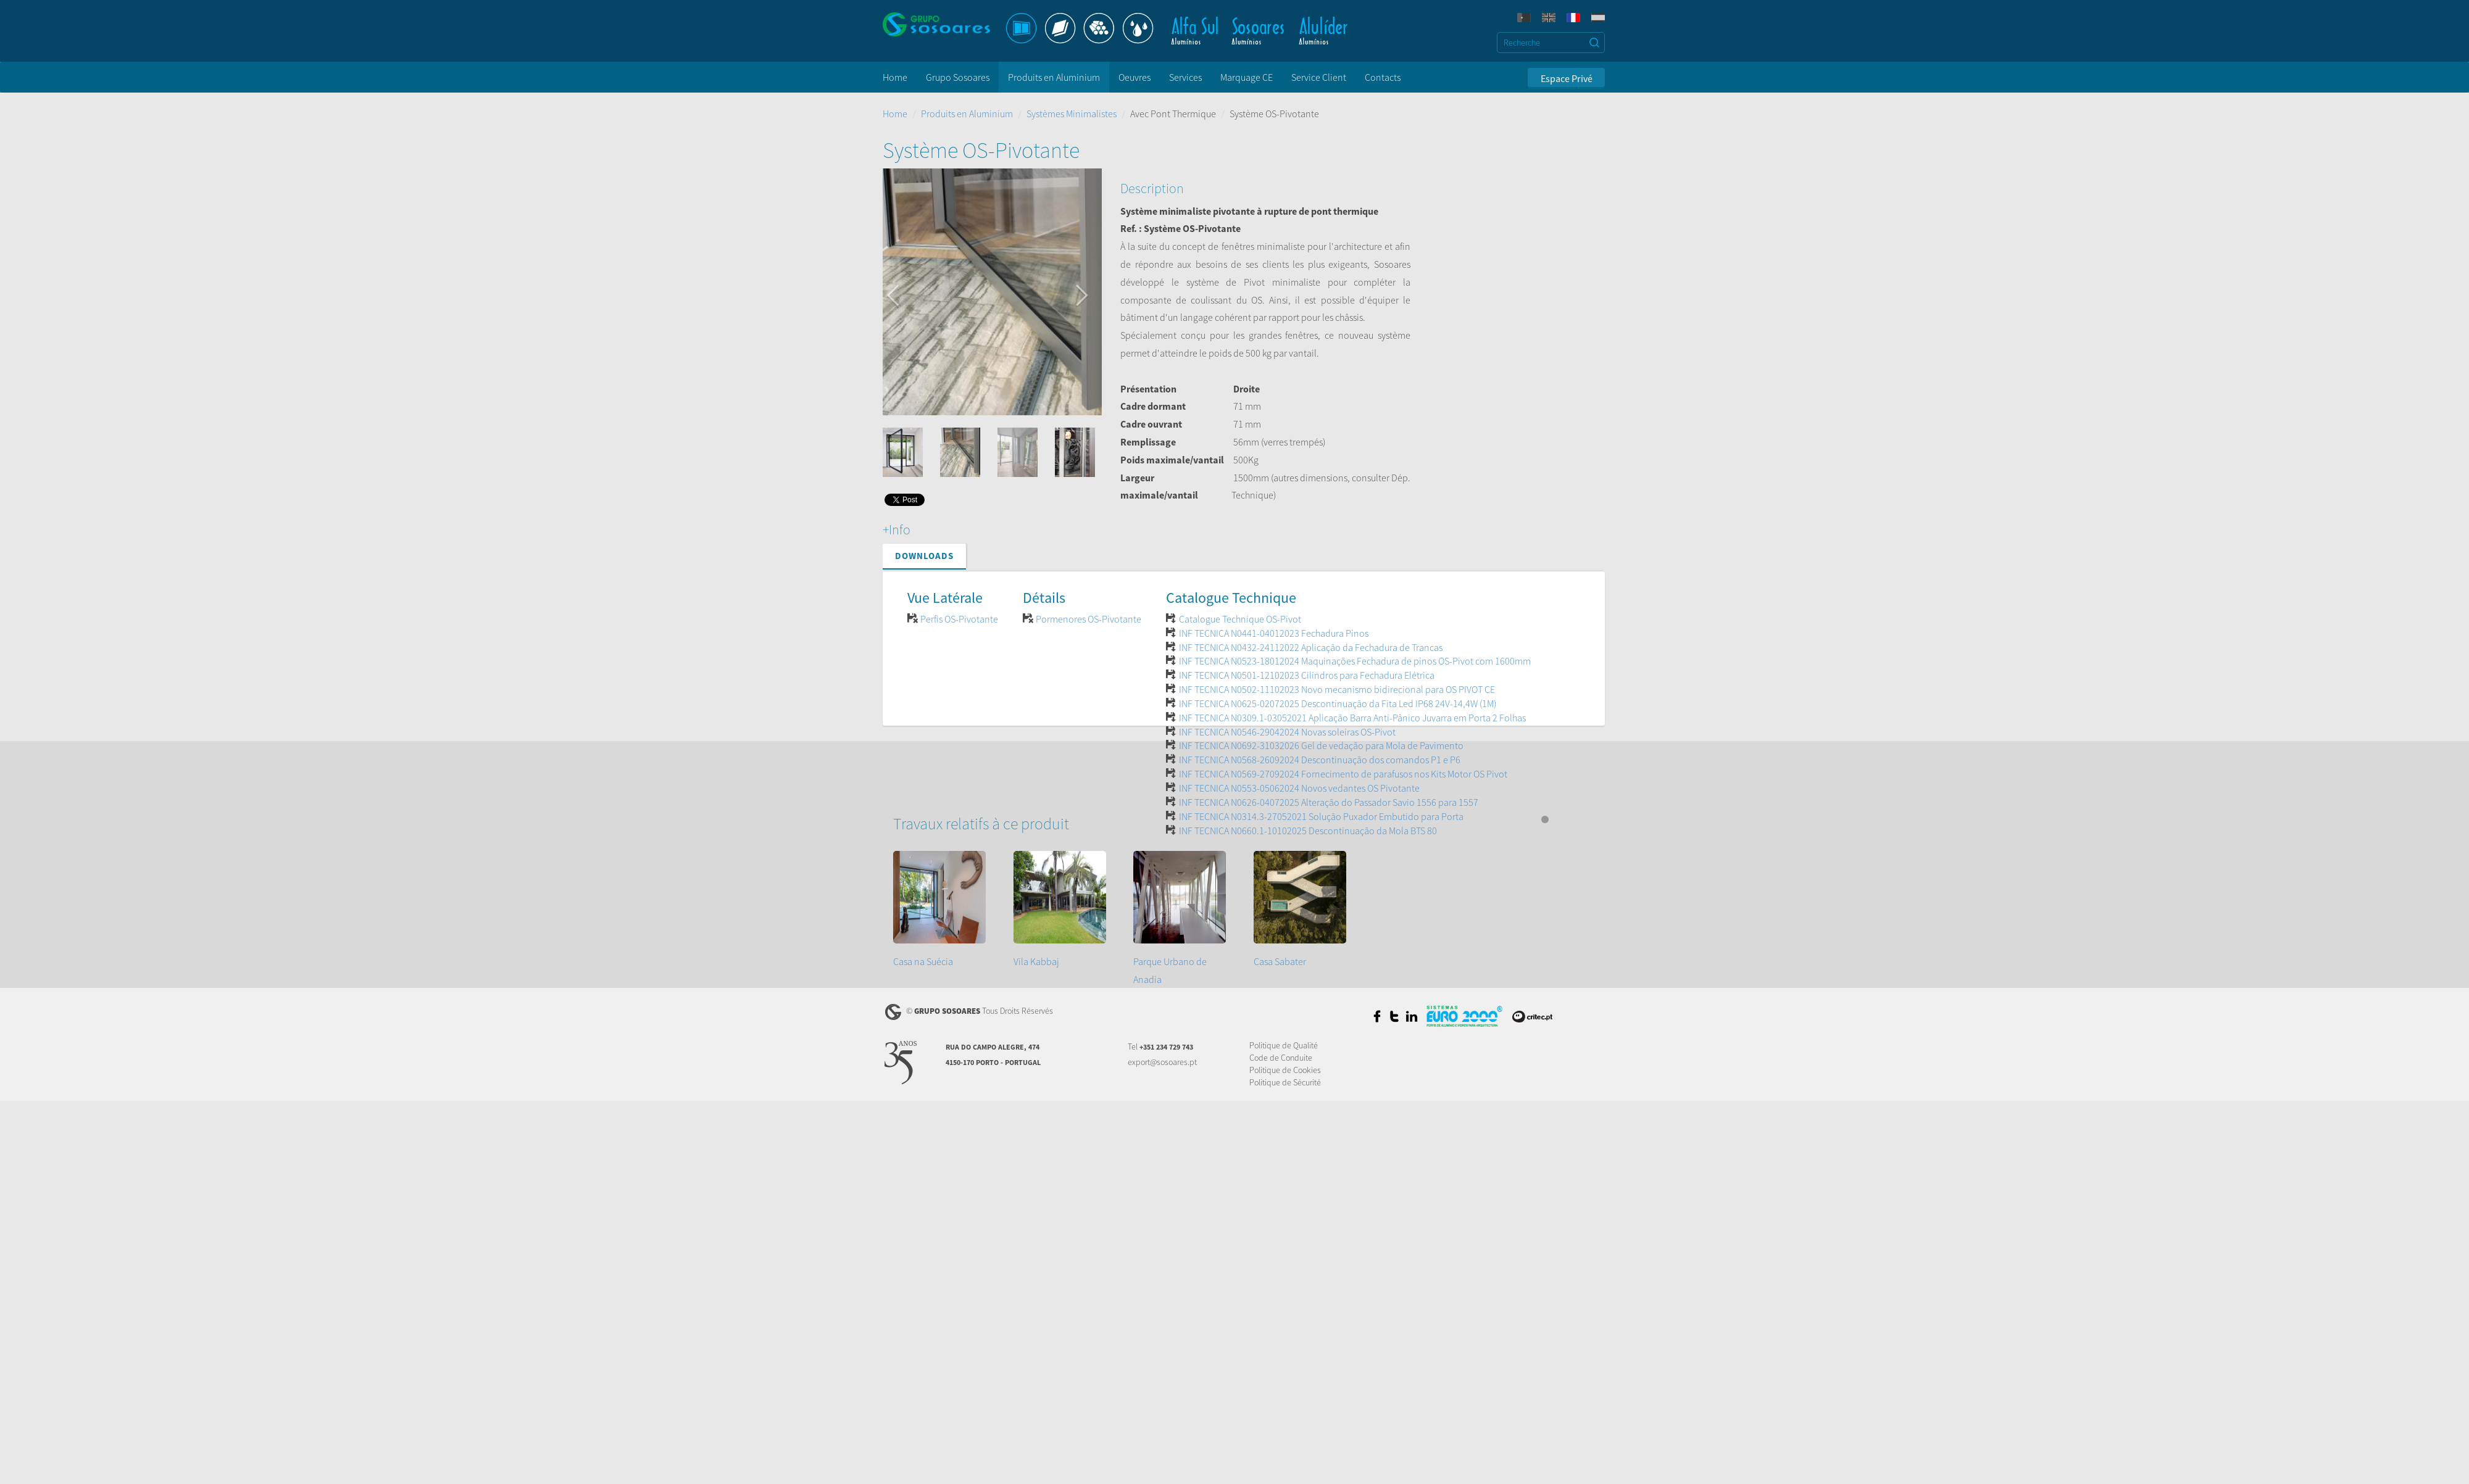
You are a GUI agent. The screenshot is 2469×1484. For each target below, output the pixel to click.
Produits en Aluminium (1054, 77)
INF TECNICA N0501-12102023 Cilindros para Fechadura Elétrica (1306, 675)
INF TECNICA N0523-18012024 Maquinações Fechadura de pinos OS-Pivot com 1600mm (1355, 661)
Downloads (924, 556)
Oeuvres (1134, 77)
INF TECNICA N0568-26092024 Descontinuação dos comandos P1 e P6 (1319, 759)
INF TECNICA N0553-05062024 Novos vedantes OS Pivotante (1299, 788)
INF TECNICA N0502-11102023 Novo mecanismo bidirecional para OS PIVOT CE (1337, 689)
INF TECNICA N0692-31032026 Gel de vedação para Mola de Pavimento (1321, 745)
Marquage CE (1246, 77)
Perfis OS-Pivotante (959, 619)
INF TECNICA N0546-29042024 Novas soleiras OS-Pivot (1287, 732)
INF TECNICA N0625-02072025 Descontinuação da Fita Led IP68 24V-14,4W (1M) (1337, 703)
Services (1185, 77)
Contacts (1383, 77)
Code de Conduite (1280, 1057)
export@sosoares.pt (1162, 1061)
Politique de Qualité (1283, 1045)
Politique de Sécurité (1285, 1082)
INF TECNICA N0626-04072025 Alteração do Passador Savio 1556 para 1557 (1328, 802)
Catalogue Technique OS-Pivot (1240, 619)
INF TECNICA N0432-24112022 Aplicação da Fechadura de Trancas (1311, 647)
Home (895, 77)
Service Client (1318, 77)
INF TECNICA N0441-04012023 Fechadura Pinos (1273, 633)
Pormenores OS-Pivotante (1088, 619)
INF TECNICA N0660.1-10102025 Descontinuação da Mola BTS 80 (1308, 830)
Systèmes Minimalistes (1071, 113)
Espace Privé (1567, 78)
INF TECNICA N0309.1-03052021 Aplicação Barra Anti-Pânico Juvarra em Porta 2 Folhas (1352, 717)
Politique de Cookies (1285, 1070)
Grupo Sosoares (957, 77)
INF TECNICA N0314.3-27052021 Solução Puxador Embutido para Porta (1321, 816)
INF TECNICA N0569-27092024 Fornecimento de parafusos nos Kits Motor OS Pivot (1343, 774)
